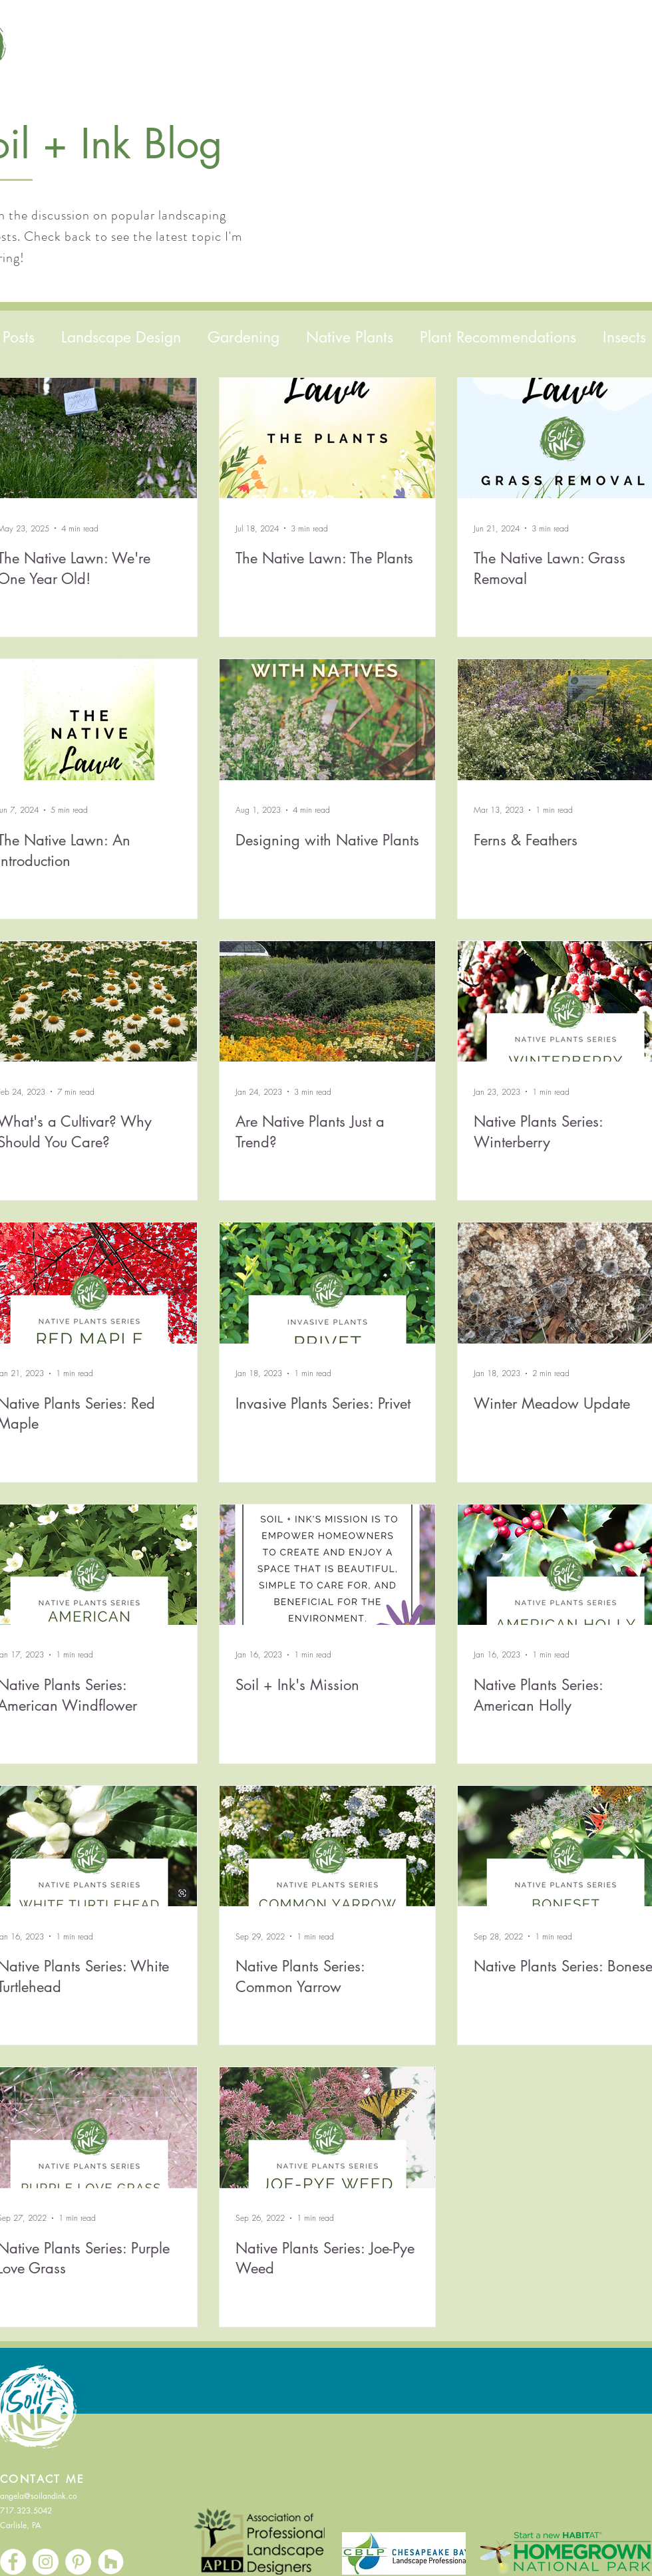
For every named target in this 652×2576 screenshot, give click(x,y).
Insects (624, 337)
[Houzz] (111, 2562)
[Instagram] (46, 2562)
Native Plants (349, 337)
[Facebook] (13, 2562)
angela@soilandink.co (38, 2496)
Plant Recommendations (498, 337)
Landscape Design (121, 337)
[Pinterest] (78, 2562)
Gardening (243, 337)
